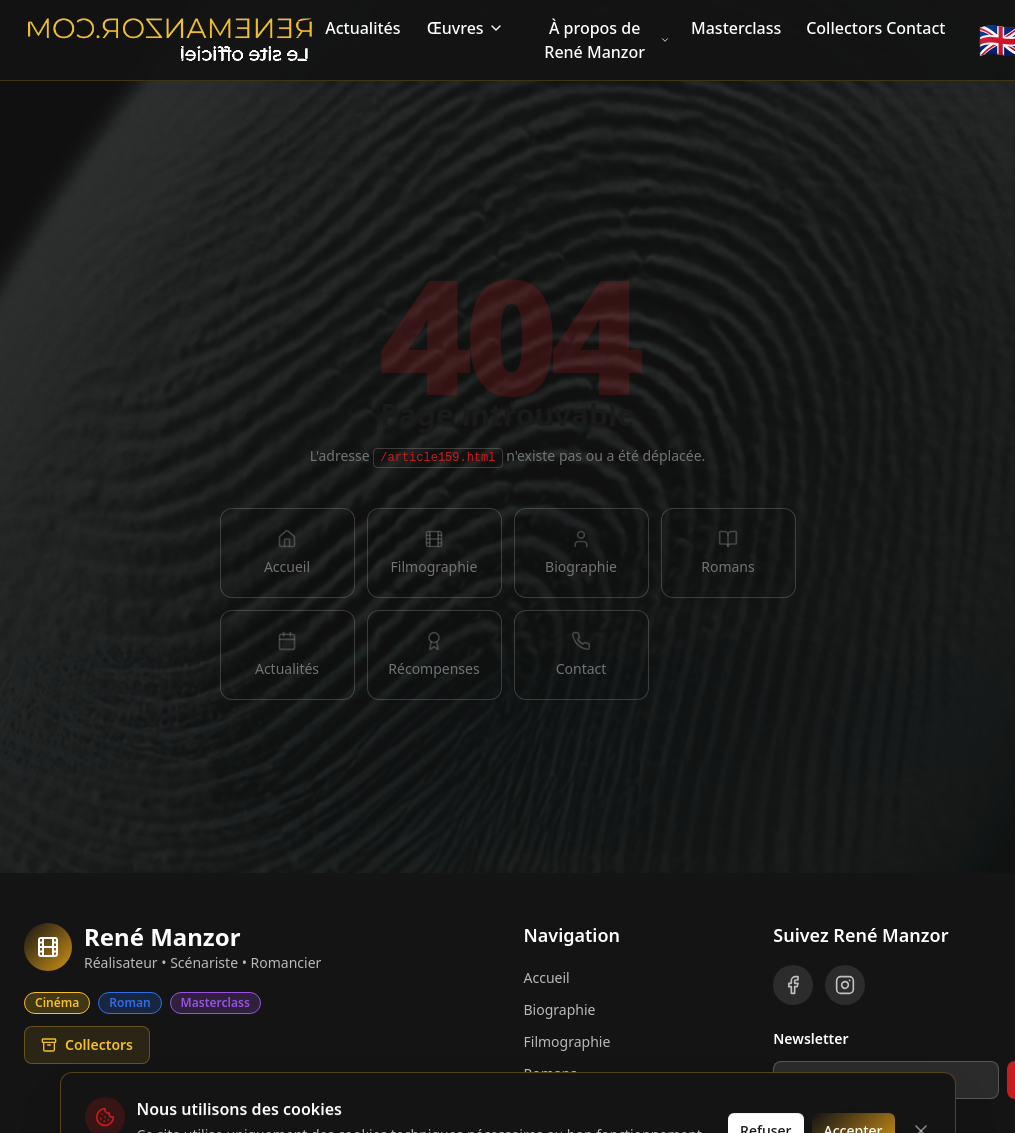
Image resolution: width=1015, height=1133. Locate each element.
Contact (915, 28)
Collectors (840, 28)
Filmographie (567, 1041)
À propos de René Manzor (607, 40)
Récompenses (569, 1105)
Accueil (547, 977)
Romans (550, 1073)
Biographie (560, 1009)
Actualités (362, 28)
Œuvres (465, 28)
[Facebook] (793, 985)
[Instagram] (845, 985)
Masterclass (736, 28)
